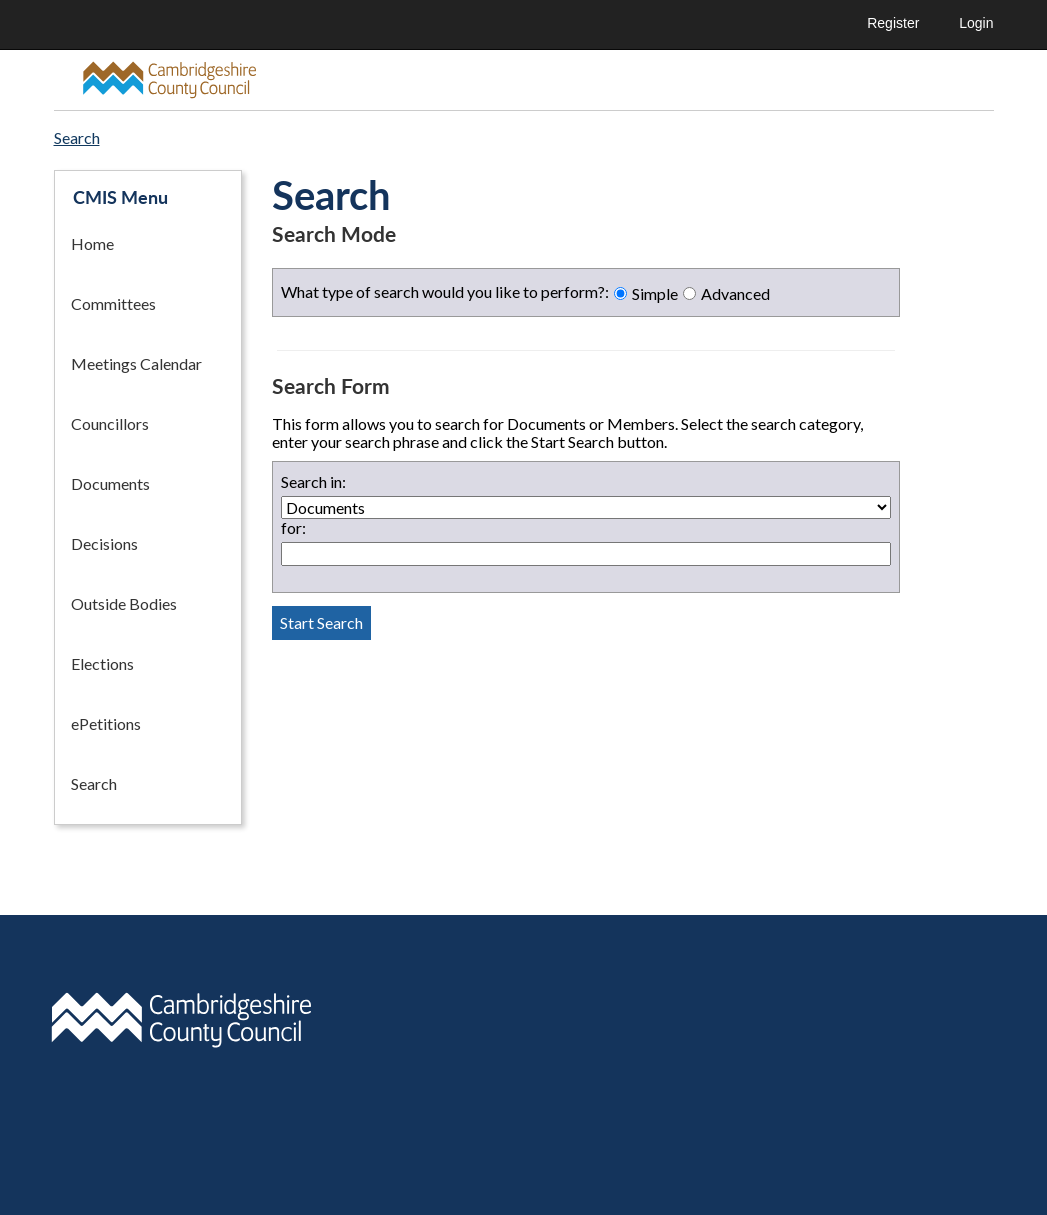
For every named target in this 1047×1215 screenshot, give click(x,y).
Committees (113, 303)
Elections (102, 663)
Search (94, 783)
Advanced (735, 294)
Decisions (104, 543)
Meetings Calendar (136, 363)
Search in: (313, 481)
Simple (655, 294)
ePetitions (106, 723)
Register (893, 23)
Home (92, 243)
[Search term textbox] (586, 554)
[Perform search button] (321, 623)
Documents (110, 483)
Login (976, 23)
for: (293, 528)
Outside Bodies (124, 603)
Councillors (110, 423)
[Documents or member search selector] (586, 507)
